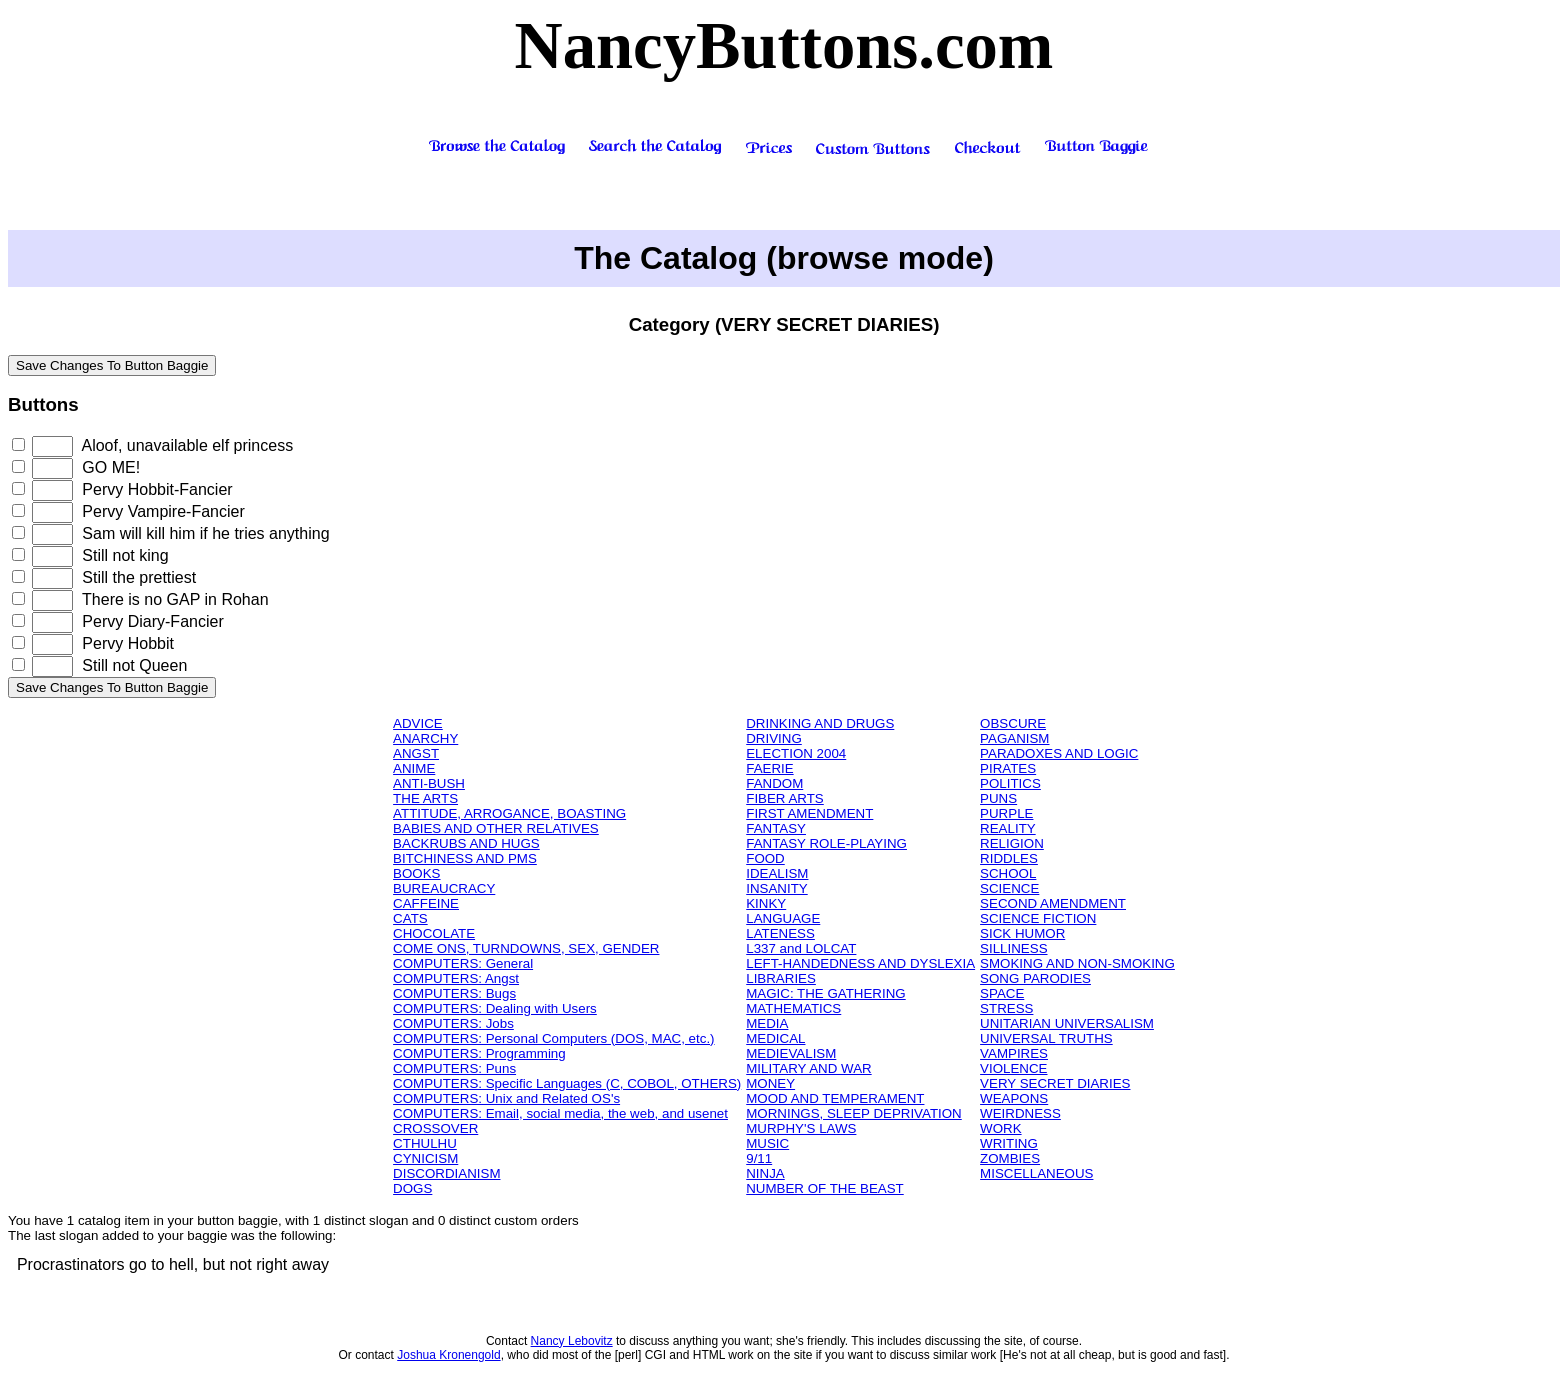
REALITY (1008, 828)
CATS (410, 918)
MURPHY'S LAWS (801, 1128)
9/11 (759, 1158)
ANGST (416, 753)
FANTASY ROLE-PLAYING (826, 843)
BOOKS (416, 873)
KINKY (766, 903)
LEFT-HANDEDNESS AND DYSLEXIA (860, 963)
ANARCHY (425, 738)
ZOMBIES (1010, 1158)
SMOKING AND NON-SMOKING (1077, 963)
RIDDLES (1009, 858)
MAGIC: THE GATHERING (825, 993)
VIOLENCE (1013, 1068)
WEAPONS (1014, 1098)
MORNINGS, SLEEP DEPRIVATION (854, 1113)
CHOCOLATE (434, 933)
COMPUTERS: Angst (456, 978)
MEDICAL (775, 1038)
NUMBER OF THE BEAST (825, 1188)
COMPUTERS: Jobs (453, 1023)
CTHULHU (425, 1143)
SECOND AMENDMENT (1053, 903)
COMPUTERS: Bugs (454, 993)
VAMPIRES (1014, 1053)
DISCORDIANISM (446, 1173)
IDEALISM (777, 873)
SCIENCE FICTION (1038, 918)
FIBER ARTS (785, 798)
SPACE (1002, 993)
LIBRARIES (781, 978)
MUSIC (767, 1143)
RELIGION (1012, 843)
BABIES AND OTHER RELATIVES (496, 828)
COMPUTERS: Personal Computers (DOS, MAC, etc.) (553, 1038)
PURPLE (1006, 813)
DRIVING (774, 738)
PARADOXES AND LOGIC (1059, 753)
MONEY (770, 1083)
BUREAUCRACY (444, 888)
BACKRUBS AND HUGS (466, 843)
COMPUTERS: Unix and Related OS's (506, 1098)
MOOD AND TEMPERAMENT (835, 1098)
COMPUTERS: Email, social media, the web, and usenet (560, 1113)
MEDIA (767, 1023)
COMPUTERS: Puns (454, 1068)
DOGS (412, 1188)
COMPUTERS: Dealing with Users (495, 1008)
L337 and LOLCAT (801, 948)
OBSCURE (1013, 723)
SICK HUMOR (1022, 933)
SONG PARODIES (1035, 978)
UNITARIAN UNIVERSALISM (1067, 1023)
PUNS (998, 798)
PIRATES (1008, 768)
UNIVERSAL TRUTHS (1046, 1038)
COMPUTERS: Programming (479, 1053)
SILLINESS (1013, 948)
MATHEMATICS (793, 1008)
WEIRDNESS (1020, 1113)
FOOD (765, 858)
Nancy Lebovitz (572, 1341)
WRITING (1009, 1143)
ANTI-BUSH (429, 783)
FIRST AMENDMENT (809, 813)
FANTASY (776, 828)
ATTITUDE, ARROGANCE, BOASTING (509, 813)
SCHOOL (1008, 873)
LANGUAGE (783, 918)
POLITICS (1010, 783)
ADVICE (418, 723)
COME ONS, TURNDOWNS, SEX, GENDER (526, 948)
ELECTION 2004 (796, 753)
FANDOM (774, 783)
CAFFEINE (426, 903)
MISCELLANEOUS (1036, 1173)
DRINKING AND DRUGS (820, 723)
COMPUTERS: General (463, 963)
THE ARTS (425, 798)
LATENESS (780, 933)
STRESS (1006, 1008)
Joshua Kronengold (448, 1355)
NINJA (765, 1173)
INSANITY (776, 888)
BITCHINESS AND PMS (465, 858)
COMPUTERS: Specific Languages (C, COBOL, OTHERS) (567, 1083)
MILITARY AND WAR (808, 1068)
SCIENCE (1009, 888)
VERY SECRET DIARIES (1055, 1083)
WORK (1000, 1128)
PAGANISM (1014, 738)
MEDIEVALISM (791, 1053)
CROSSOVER (435, 1128)
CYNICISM (425, 1158)
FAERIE (769, 768)
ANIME (414, 768)
